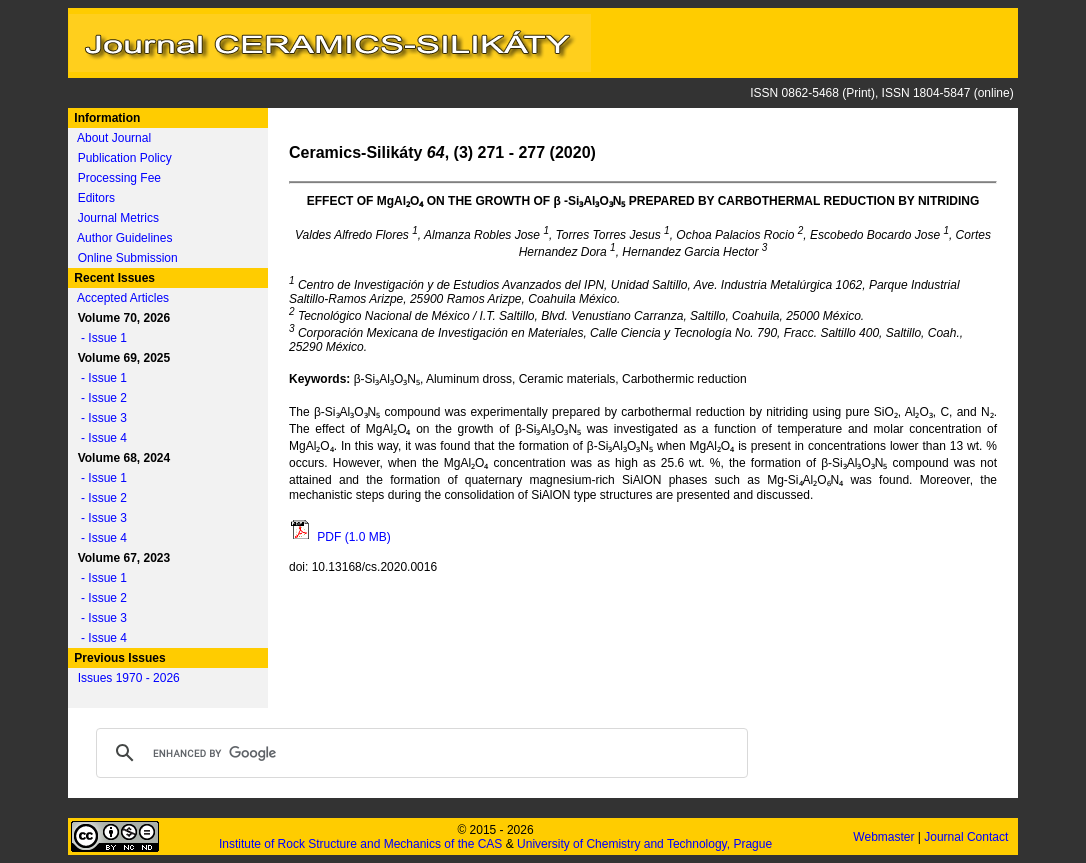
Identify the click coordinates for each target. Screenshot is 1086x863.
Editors (96, 198)
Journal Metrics (118, 218)
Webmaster (885, 837)
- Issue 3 (99, 418)
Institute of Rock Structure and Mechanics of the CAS (360, 844)
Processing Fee (119, 178)
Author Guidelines (124, 238)
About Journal (114, 138)
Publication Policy (125, 158)
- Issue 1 (99, 338)
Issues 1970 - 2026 (129, 678)
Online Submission (128, 258)
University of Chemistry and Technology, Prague (644, 844)
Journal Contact (967, 837)
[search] (419, 753)
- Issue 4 (99, 438)
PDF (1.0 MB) (340, 537)
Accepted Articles (123, 298)
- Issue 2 (99, 398)
